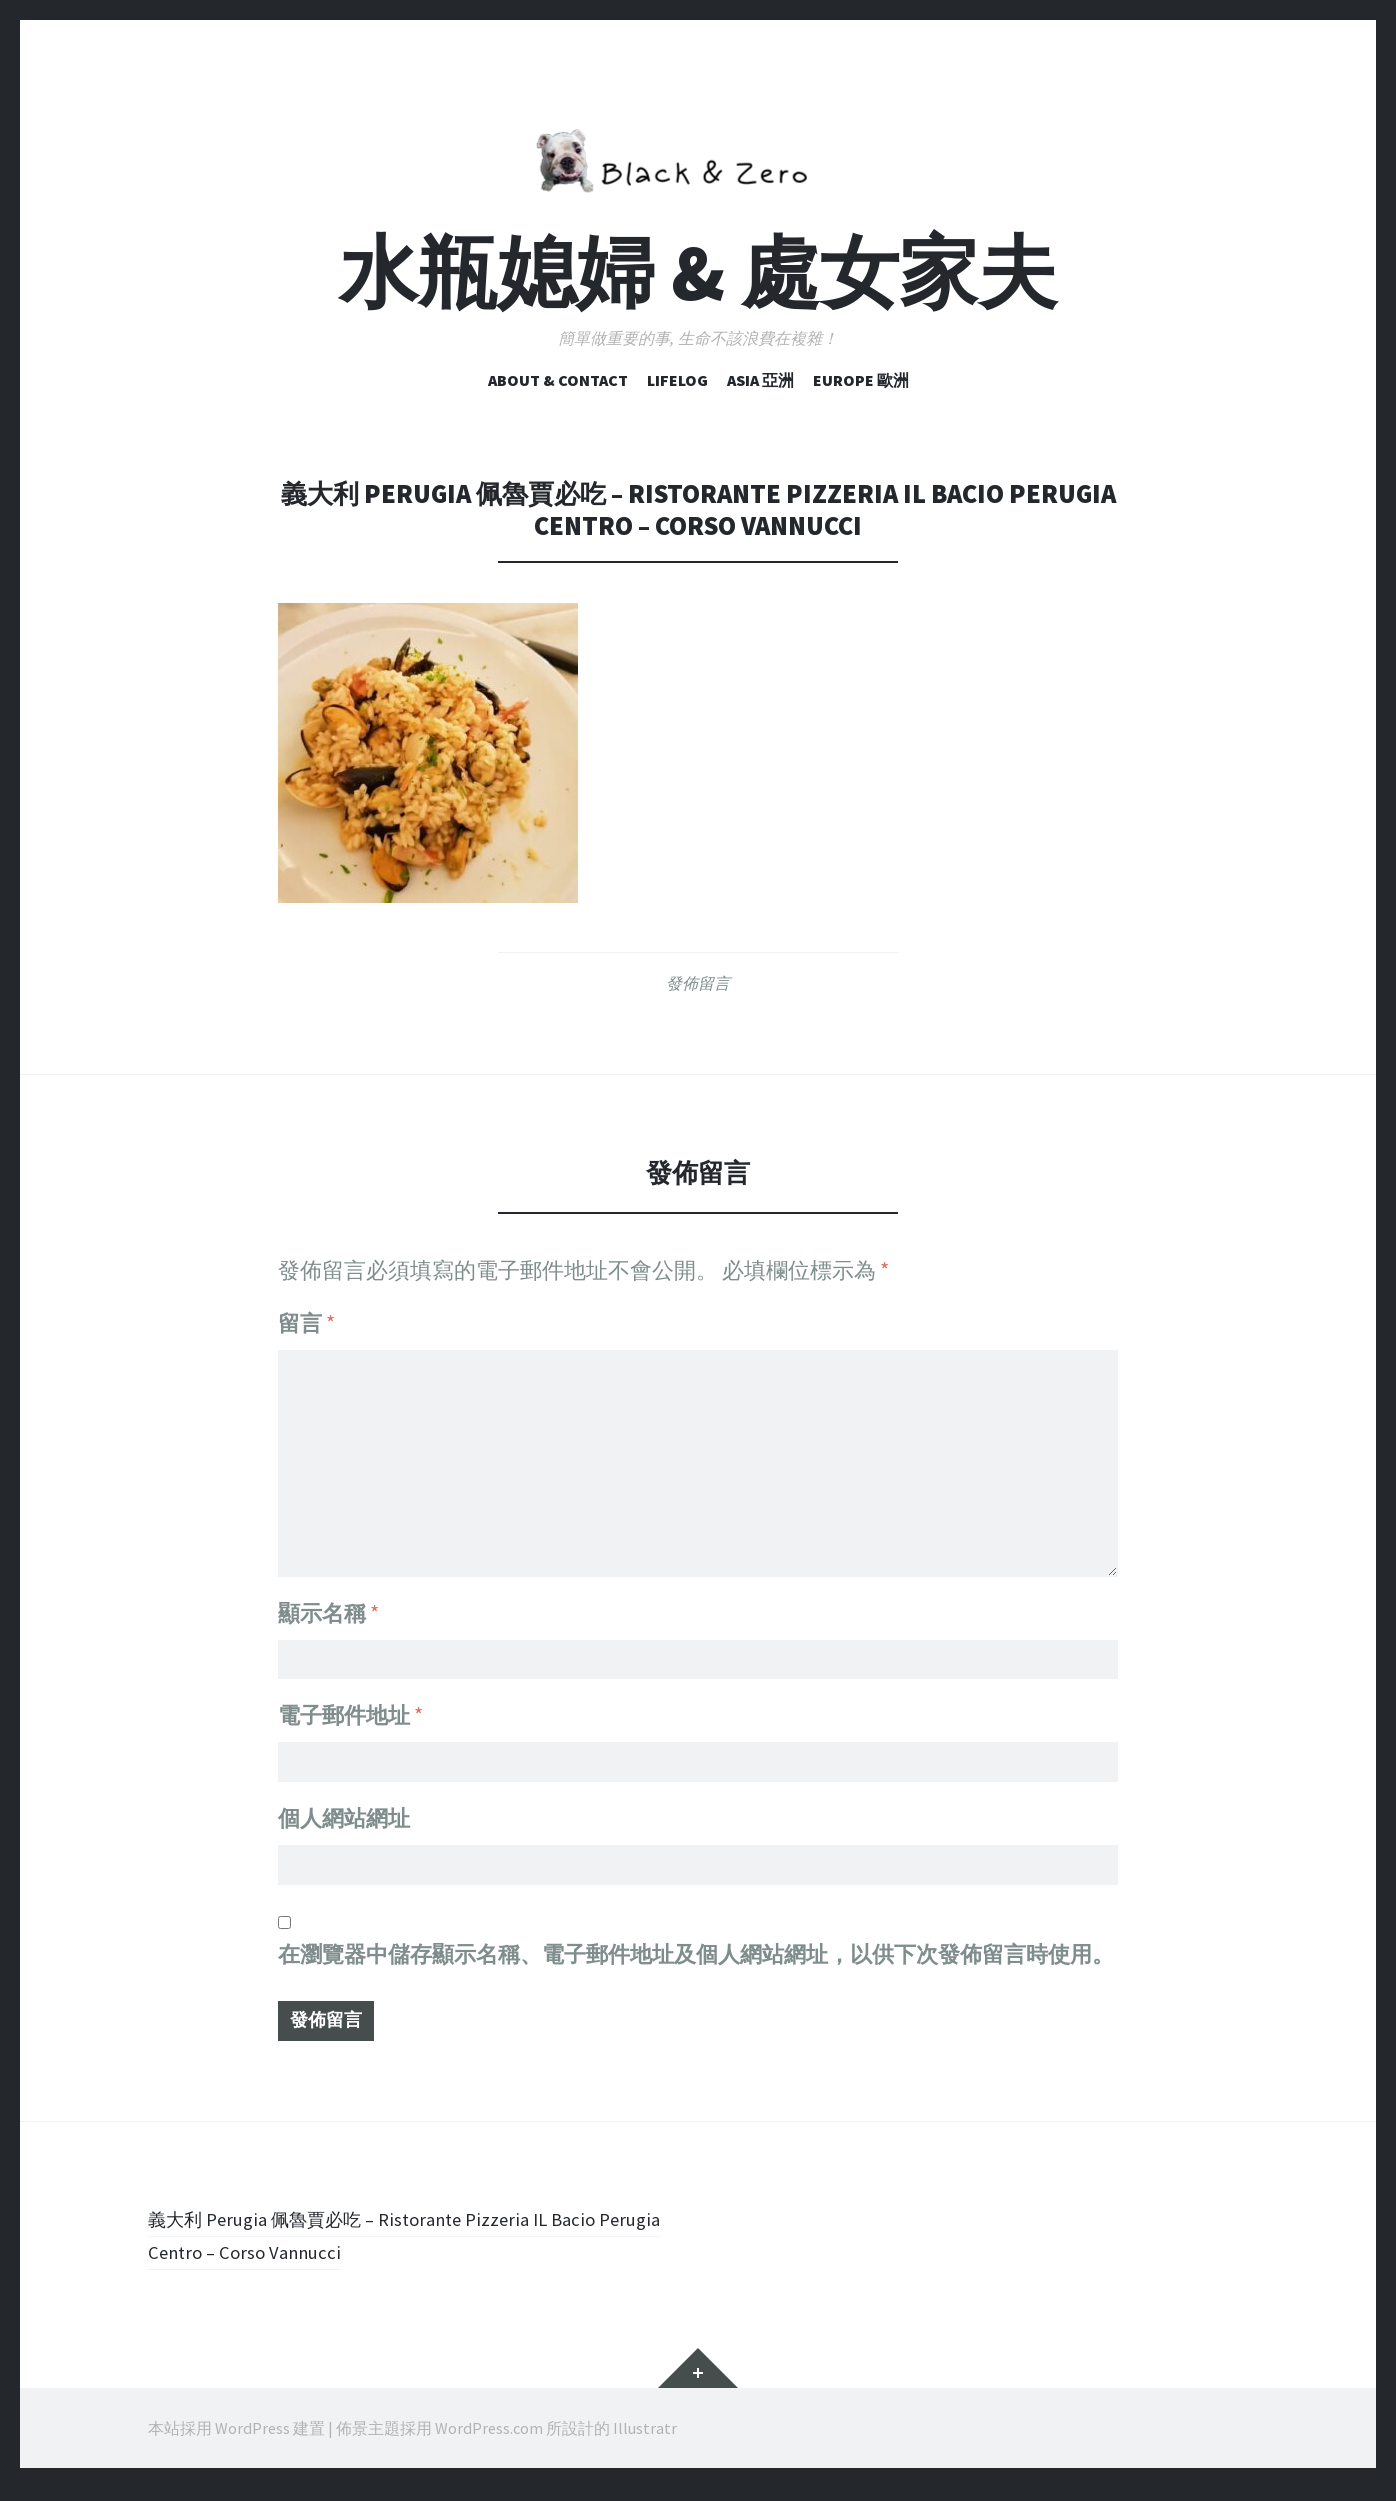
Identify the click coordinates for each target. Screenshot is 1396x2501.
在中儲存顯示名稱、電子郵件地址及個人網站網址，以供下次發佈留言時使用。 (696, 1961)
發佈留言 (698, 983)
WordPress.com (489, 2441)
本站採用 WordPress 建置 (236, 2441)
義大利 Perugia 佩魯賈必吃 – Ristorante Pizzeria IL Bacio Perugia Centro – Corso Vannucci (410, 2247)
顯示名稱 (328, 1601)
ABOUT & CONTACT (558, 380)
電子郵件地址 (350, 1710)
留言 (306, 1323)
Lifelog (677, 380)
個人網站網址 (344, 1819)
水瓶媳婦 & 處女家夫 (698, 272)
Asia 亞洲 (760, 380)
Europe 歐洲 (861, 380)
